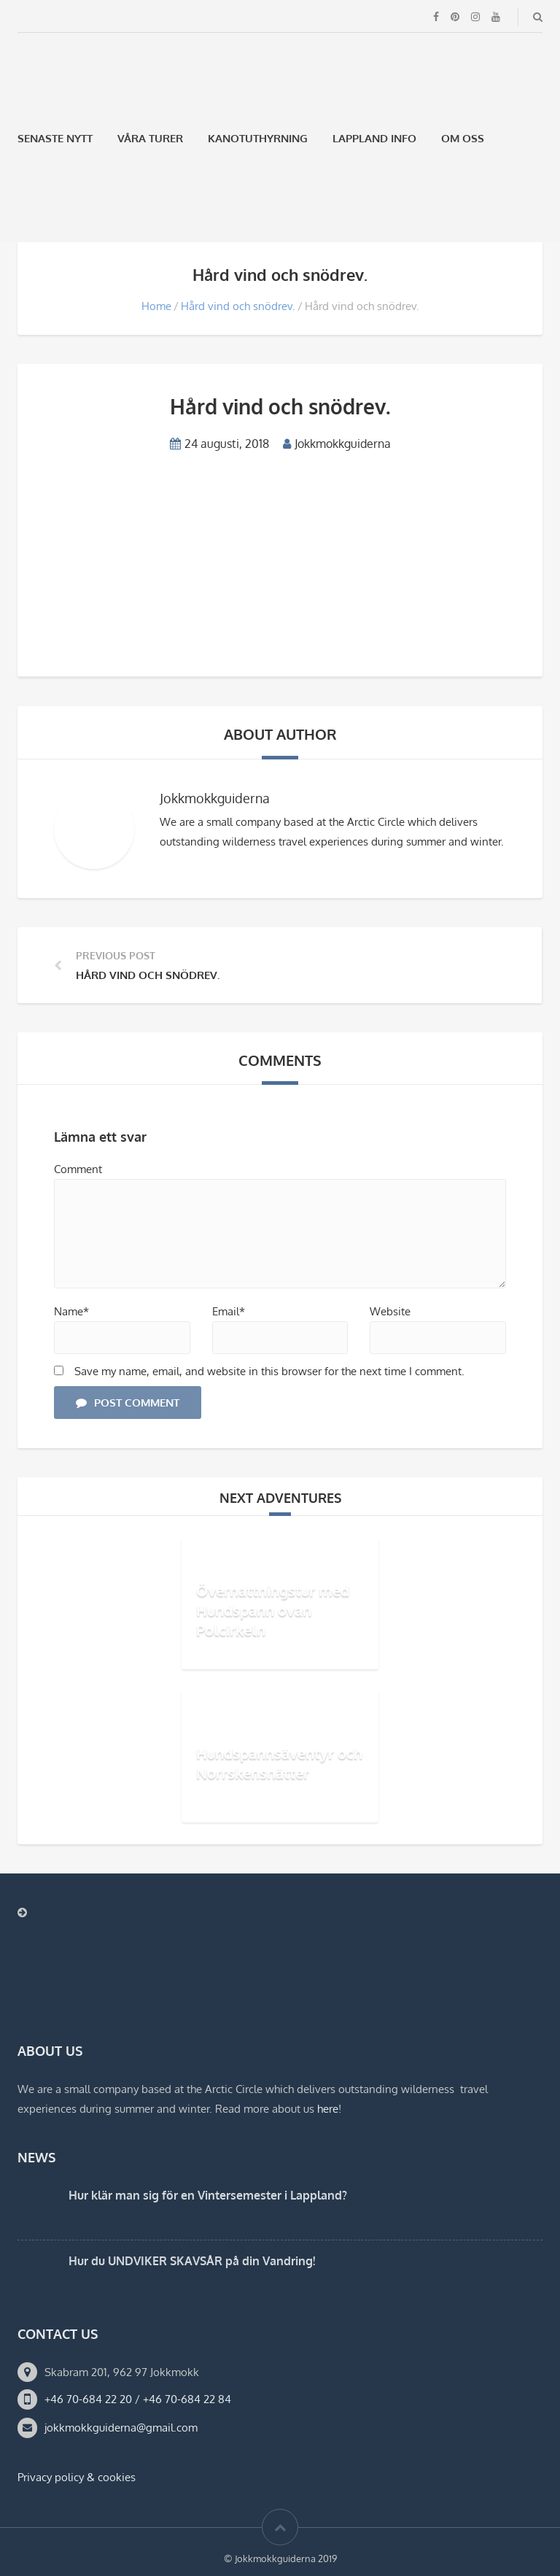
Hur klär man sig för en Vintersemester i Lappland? (208, 2195)
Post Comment (127, 1402)
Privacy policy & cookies (77, 2477)
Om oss (462, 138)
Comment (78, 1169)
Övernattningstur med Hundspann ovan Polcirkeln (272, 1610)
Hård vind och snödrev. (238, 306)
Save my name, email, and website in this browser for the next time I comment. (269, 1371)
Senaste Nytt (55, 138)
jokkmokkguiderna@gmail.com (121, 2427)
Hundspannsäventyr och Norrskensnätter (279, 1763)
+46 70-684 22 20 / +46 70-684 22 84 (137, 2399)
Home (156, 306)
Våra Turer (150, 138)
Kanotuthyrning (258, 138)
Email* (228, 1311)
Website (390, 1311)
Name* (71, 1311)
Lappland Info (374, 138)
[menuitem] (24, 207)
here (327, 2109)
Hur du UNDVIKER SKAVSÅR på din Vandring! (192, 2261)
